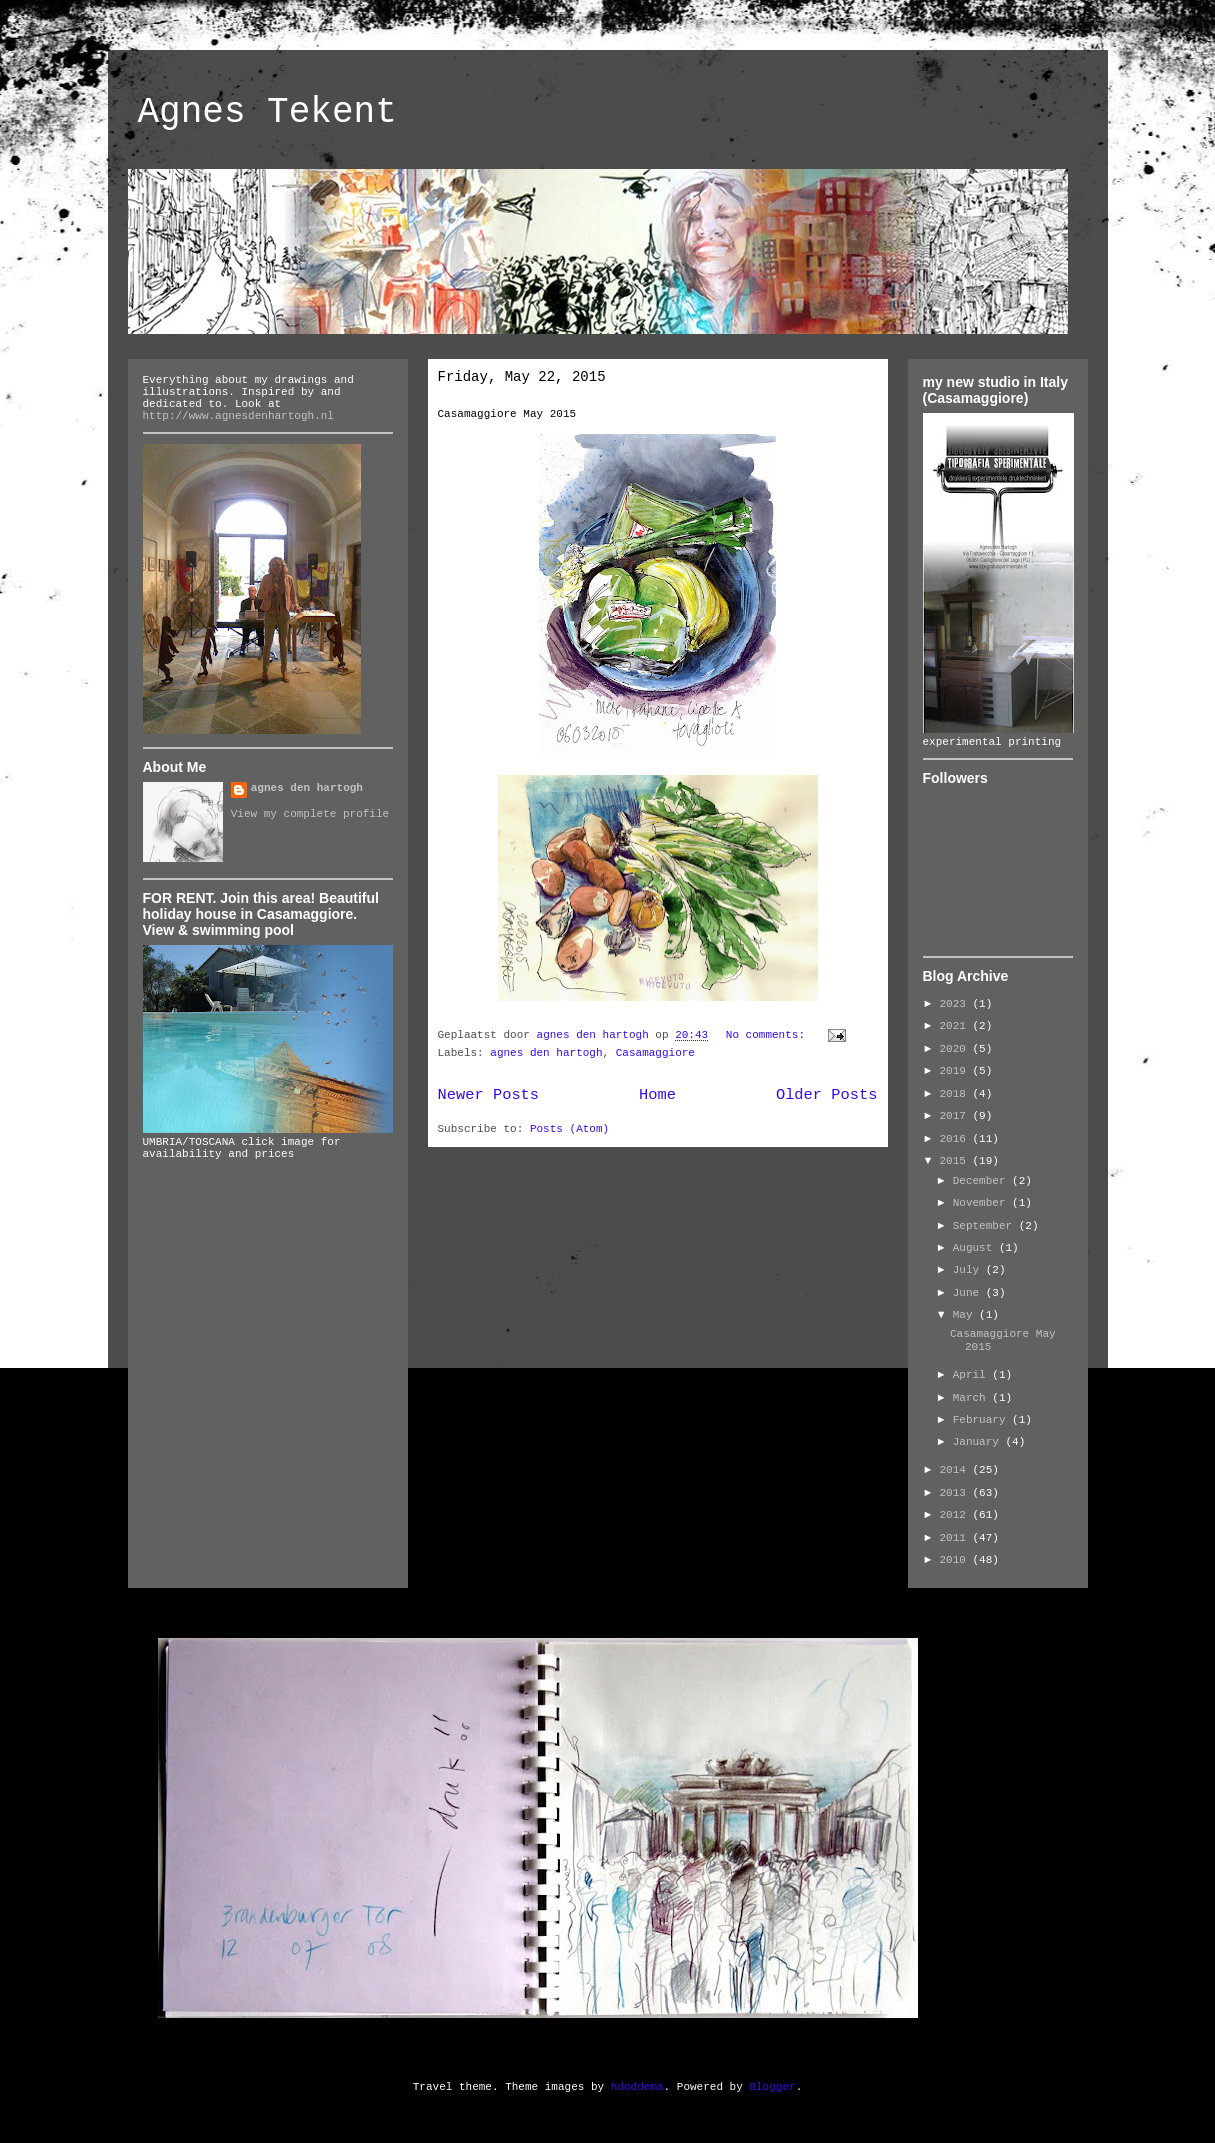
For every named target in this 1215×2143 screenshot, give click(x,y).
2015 (956, 1161)
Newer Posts (489, 1095)
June (969, 1293)
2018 (956, 1094)
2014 (956, 1470)
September (986, 1226)
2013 (956, 1493)
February (982, 1420)
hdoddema (637, 2087)
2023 (956, 1004)
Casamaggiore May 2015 (507, 414)
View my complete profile (310, 814)
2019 (956, 1071)
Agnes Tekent (267, 112)
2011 (956, 1538)
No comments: (769, 1035)
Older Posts (827, 1095)
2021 (956, 1026)
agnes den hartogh (546, 1053)
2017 (956, 1116)
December (982, 1181)
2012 (956, 1515)
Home (657, 1095)
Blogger (772, 2087)
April (973, 1375)
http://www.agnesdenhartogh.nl (238, 416)
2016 (956, 1139)
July (969, 1270)
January (979, 1442)
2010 (956, 1560)
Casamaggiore (655, 1053)
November (982, 1203)
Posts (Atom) (569, 1129)
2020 (956, 1049)
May (966, 1315)
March (973, 1398)
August (976, 1248)
